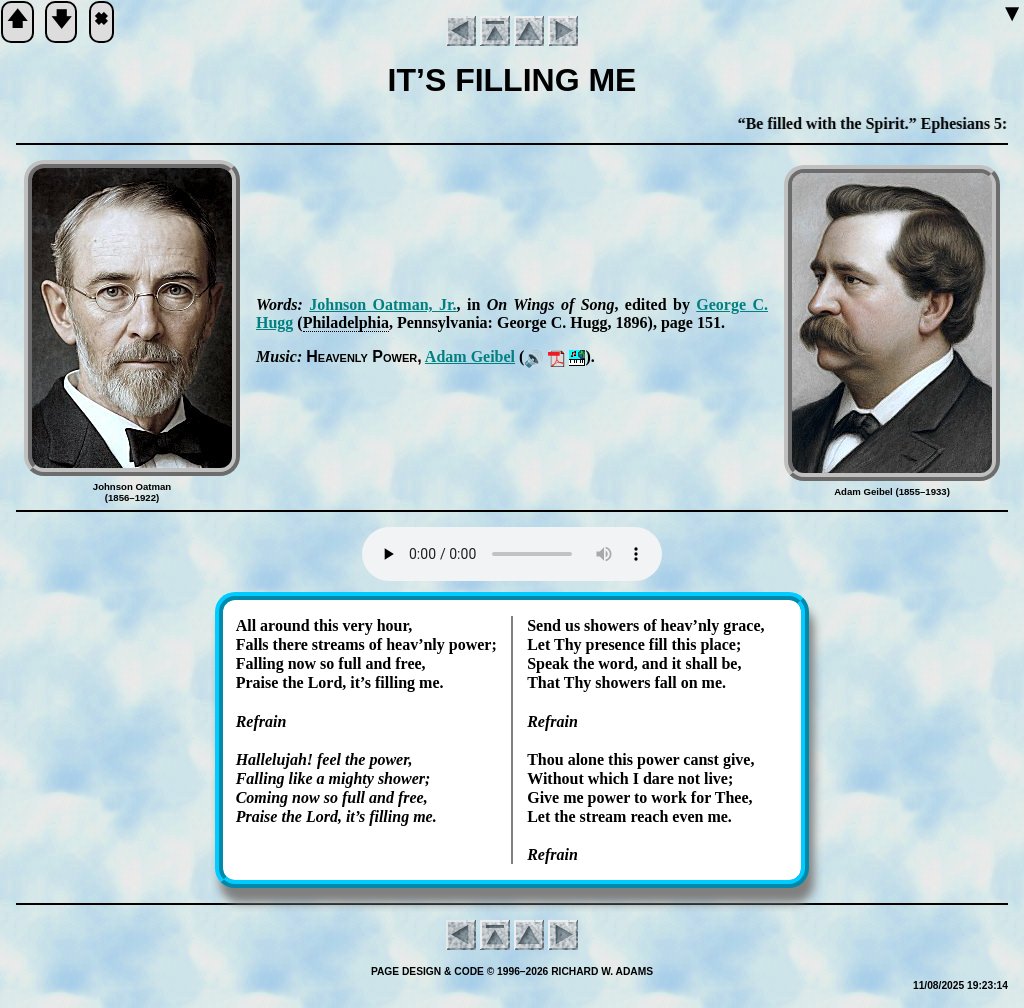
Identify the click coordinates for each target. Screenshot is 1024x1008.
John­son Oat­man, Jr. (382, 304)
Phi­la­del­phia (346, 322)
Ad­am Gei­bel (470, 356)
